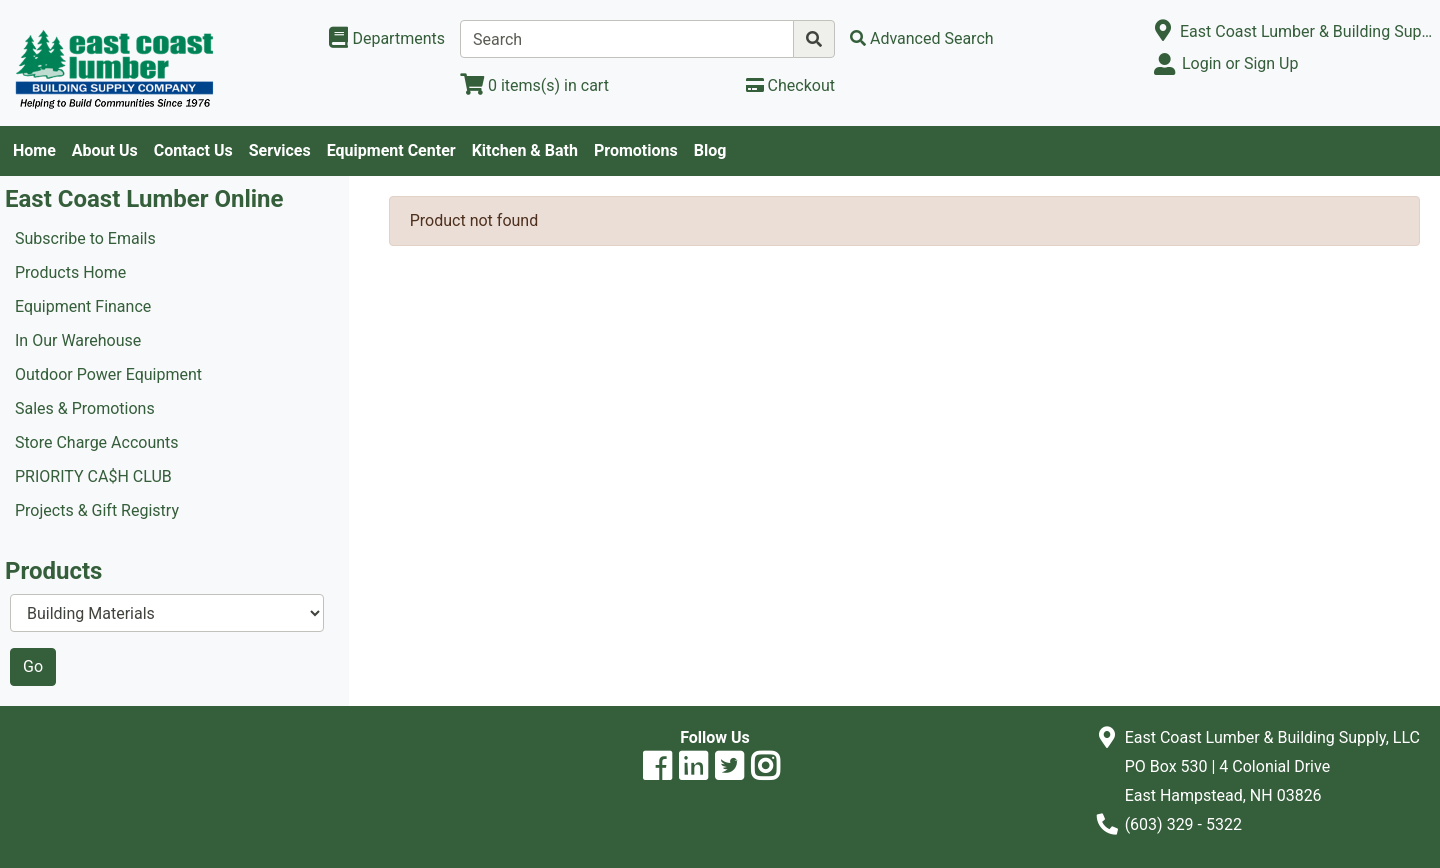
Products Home (70, 272)
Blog (710, 150)
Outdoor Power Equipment (108, 374)
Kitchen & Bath (525, 150)
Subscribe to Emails (85, 238)
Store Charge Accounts (97, 442)
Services (280, 150)
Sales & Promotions (85, 408)
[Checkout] (790, 85)
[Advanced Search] (922, 38)
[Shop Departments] (387, 39)
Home (34, 150)
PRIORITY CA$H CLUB (93, 476)
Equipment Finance (83, 306)
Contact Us (193, 150)
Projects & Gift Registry (97, 510)
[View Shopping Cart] (534, 85)
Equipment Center (391, 150)
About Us (105, 150)
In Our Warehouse (78, 340)
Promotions (636, 150)
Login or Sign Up (1240, 63)
